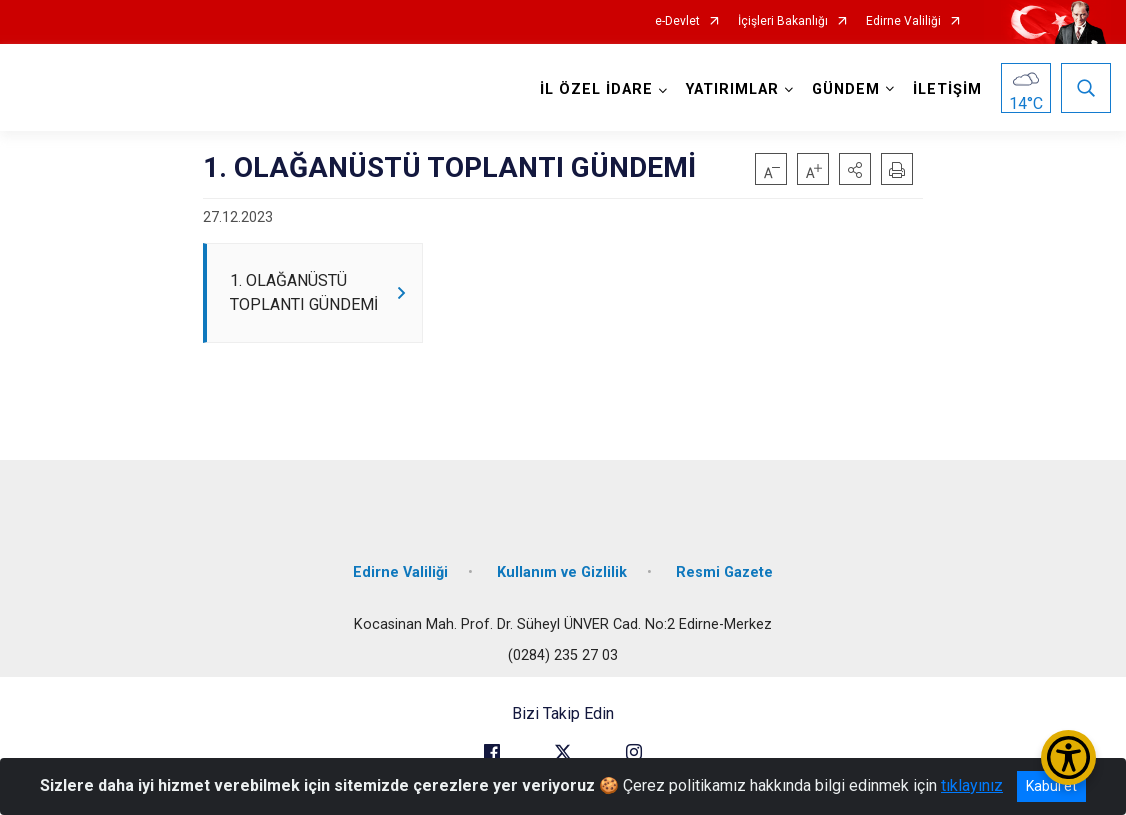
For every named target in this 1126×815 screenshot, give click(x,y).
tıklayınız (972, 785)
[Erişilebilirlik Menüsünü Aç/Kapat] (1068, 757)
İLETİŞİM (947, 89)
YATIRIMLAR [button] (732, 89)
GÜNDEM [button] (846, 89)
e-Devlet (677, 21)
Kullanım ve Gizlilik (562, 572)
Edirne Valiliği (903, 21)
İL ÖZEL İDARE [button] (596, 89)
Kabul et (1051, 786)
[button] (855, 169)
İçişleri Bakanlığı (783, 21)
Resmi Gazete (724, 572)
